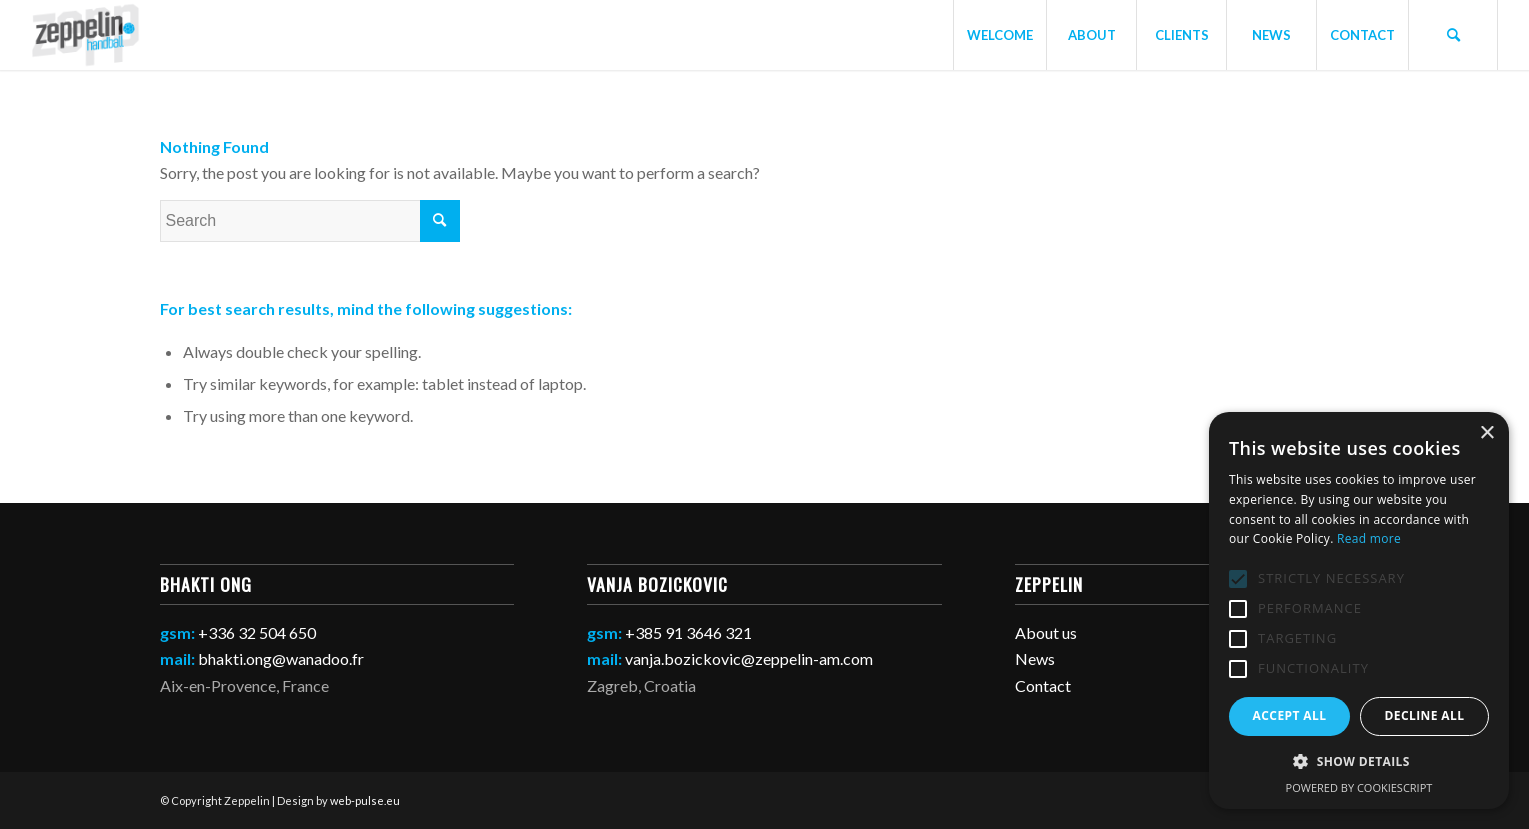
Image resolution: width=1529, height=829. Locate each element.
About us (1046, 632)
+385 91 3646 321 (688, 632)
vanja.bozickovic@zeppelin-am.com (749, 658)
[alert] (1359, 610)
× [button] (1486, 433)
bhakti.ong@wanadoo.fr (281, 658)
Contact (1043, 685)
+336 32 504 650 (257, 632)
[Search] (1453, 35)
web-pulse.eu (365, 800)
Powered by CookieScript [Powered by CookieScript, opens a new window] (1359, 787)
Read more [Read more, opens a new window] (1369, 538)
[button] (1359, 762)
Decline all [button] (1425, 715)
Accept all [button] (1290, 715)
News (1035, 658)
